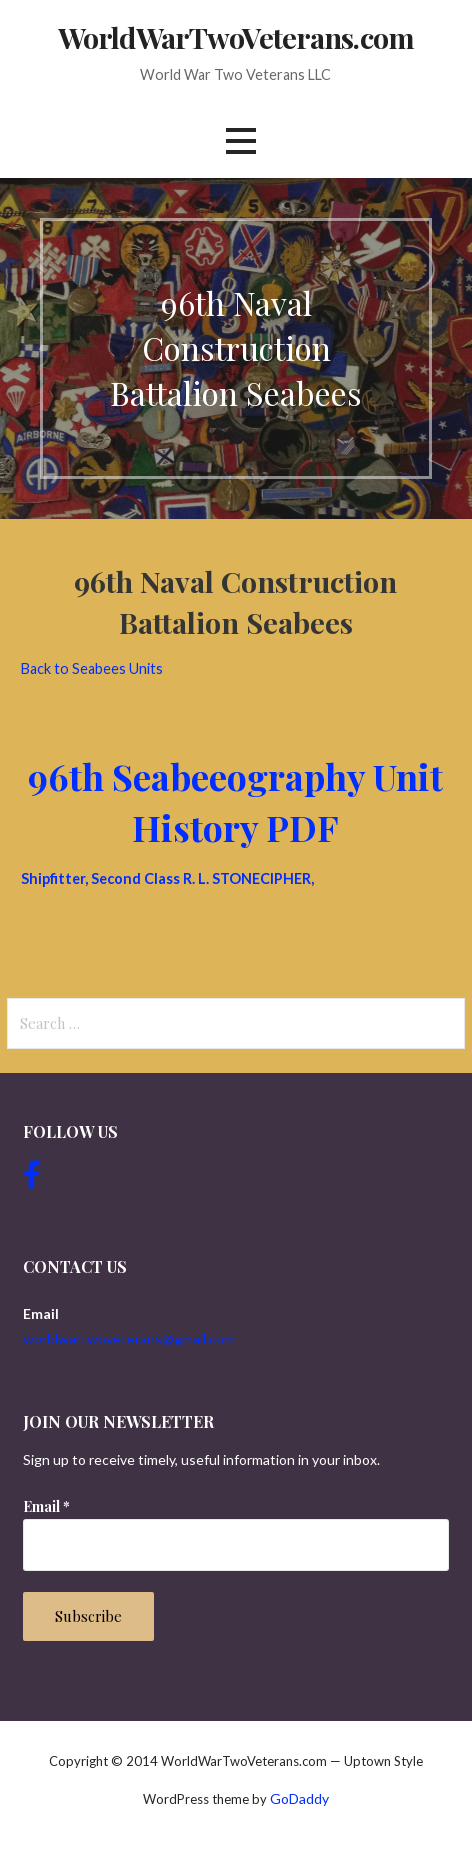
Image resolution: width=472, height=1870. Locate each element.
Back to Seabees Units (92, 668)
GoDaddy (299, 1798)
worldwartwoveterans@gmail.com (129, 1338)
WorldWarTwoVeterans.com (236, 37)
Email (46, 1506)
